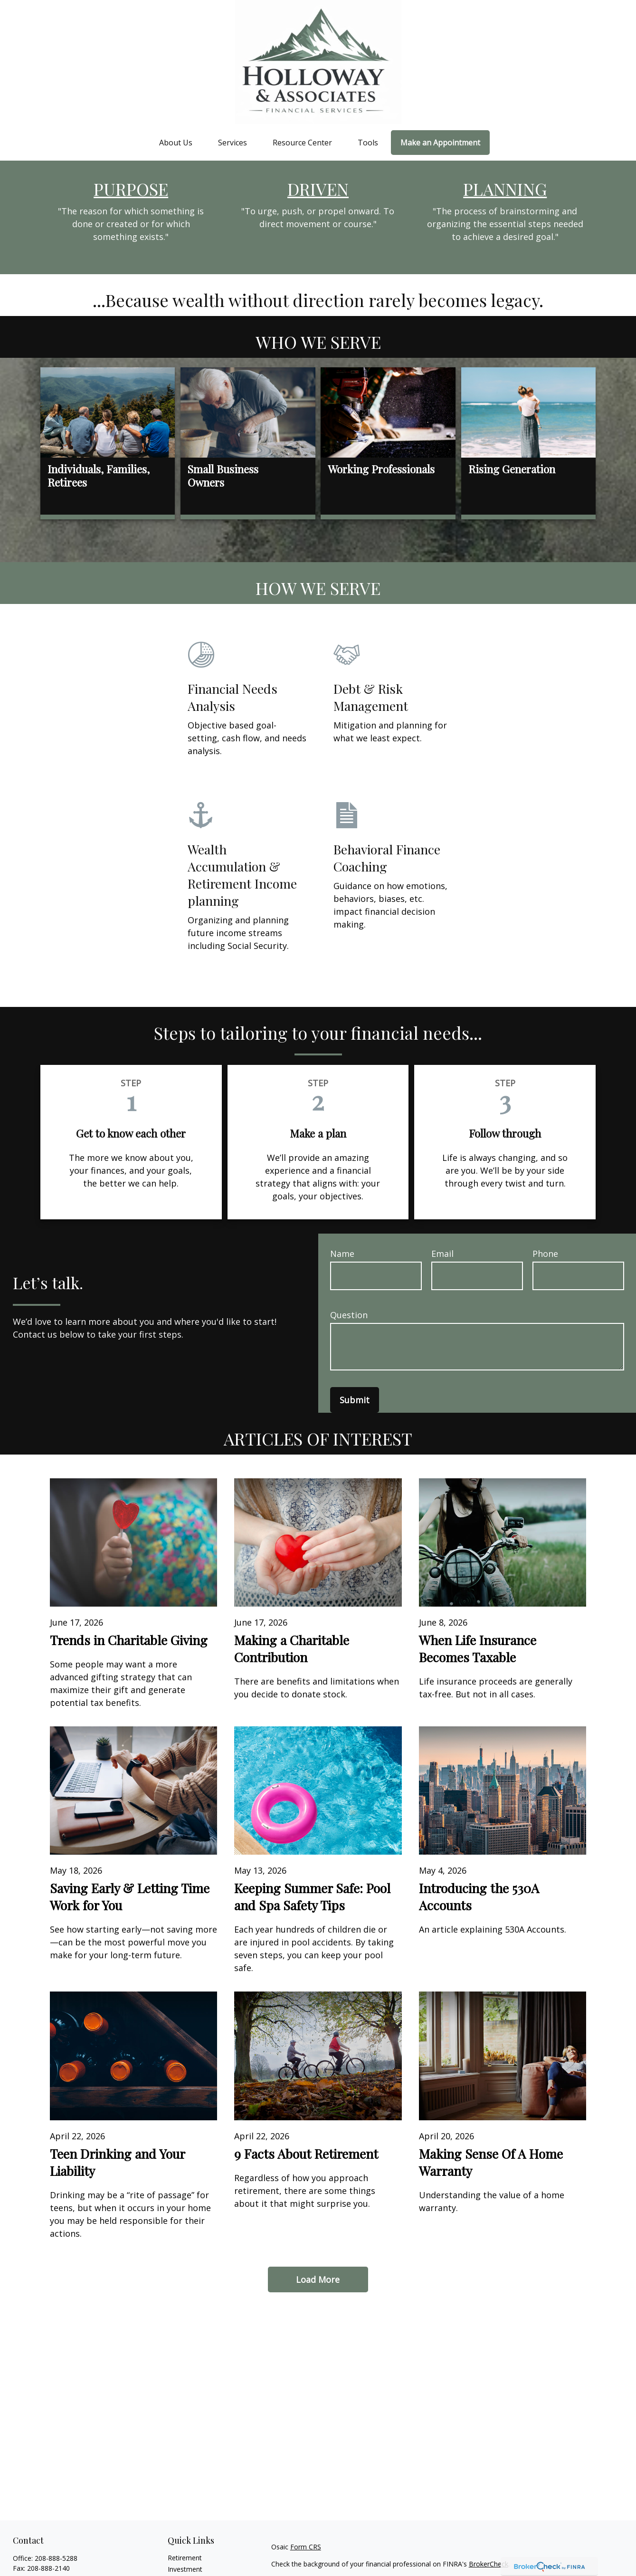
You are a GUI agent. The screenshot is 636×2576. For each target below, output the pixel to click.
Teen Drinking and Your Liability (117, 2162)
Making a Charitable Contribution (291, 1648)
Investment (185, 2569)
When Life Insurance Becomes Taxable (477, 1648)
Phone (545, 1253)
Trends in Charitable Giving (129, 1639)
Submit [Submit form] (355, 1400)
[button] (175, 142)
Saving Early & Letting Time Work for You (129, 1896)
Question (349, 1315)
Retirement (185, 2557)
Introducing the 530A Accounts (479, 1896)
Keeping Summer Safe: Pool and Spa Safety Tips (312, 1896)
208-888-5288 (56, 2558)
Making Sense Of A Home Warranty (491, 2162)
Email (442, 1253)
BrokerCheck (488, 2563)
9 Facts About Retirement (306, 2153)
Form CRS (305, 2546)
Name (342, 1253)
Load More (318, 2279)
